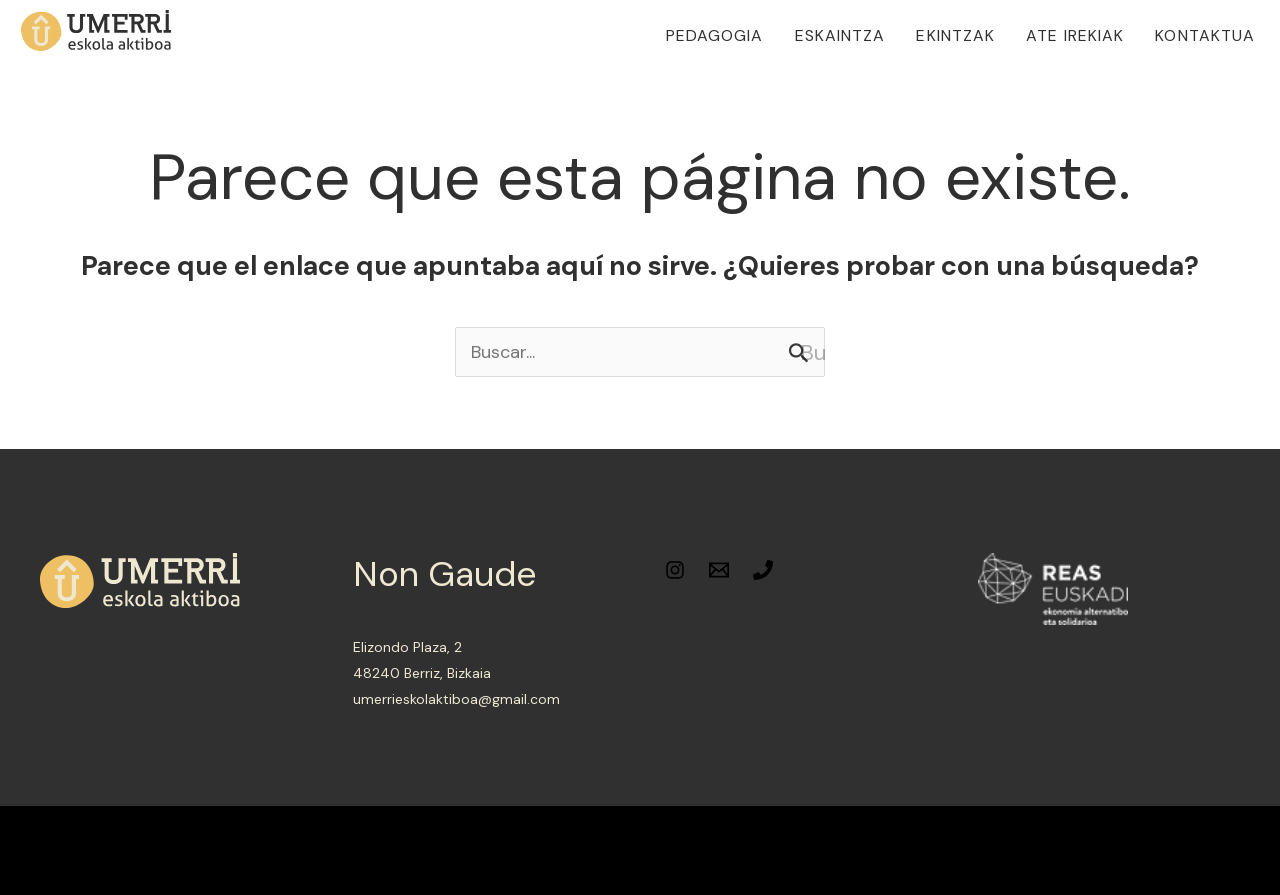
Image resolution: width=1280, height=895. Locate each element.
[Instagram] (675, 570)
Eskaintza (840, 35)
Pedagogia (715, 35)
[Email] (719, 570)
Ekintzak (955, 35)
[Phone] (763, 570)
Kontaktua (1205, 35)
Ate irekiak (1075, 35)
